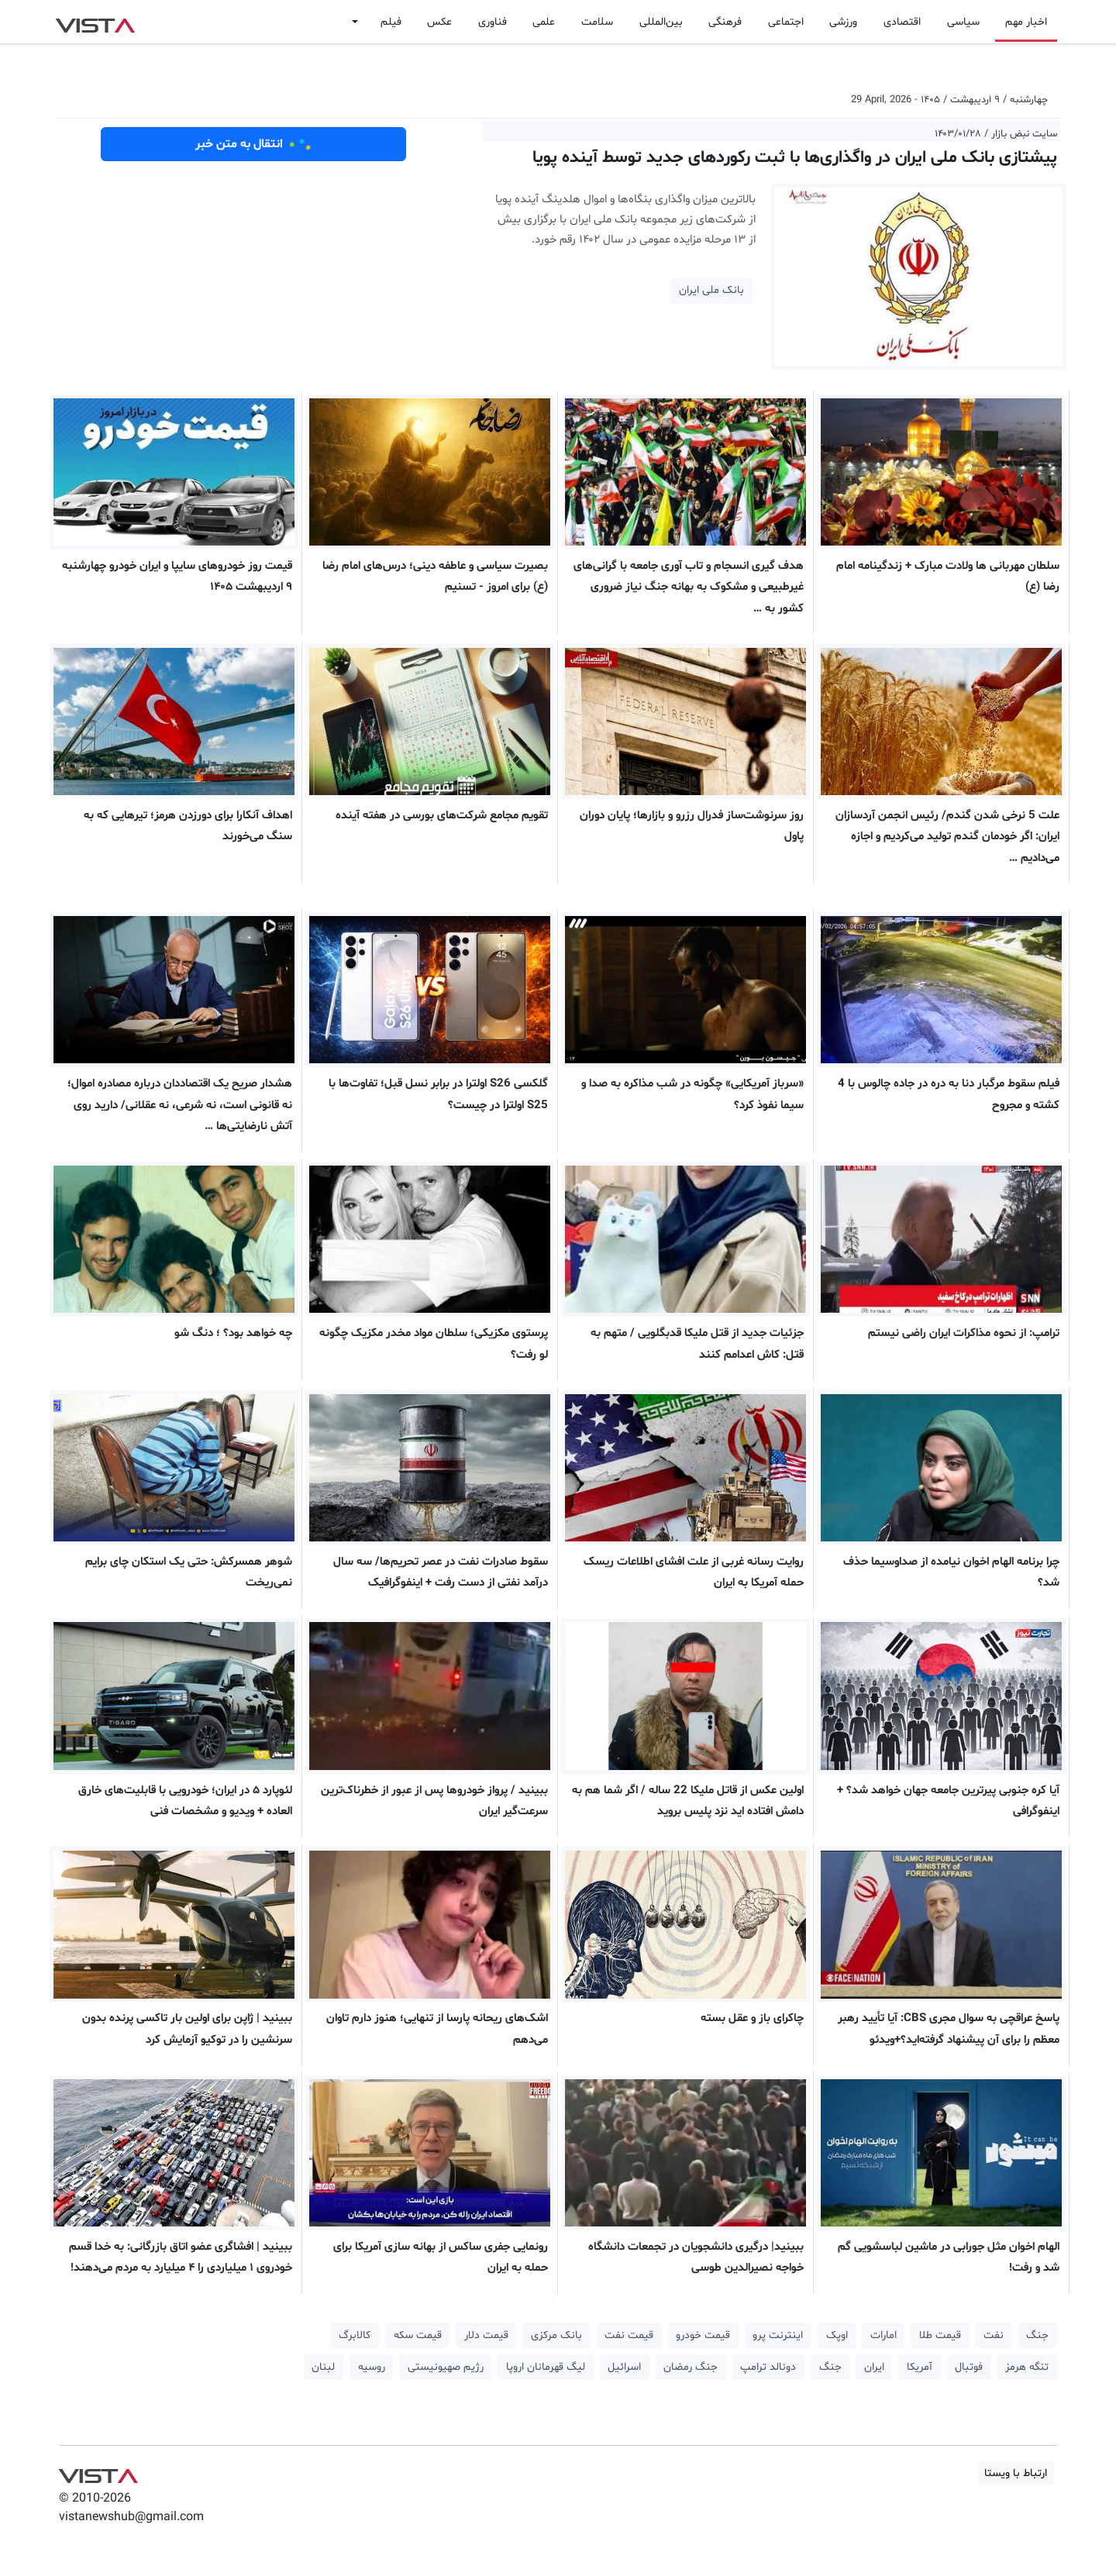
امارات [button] (883, 2335)
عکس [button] (439, 22)
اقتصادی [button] (902, 22)
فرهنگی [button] (725, 22)
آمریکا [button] (919, 2367)
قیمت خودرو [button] (703, 2335)
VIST (95, 22)
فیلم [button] (391, 22)
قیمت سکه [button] (418, 2335)
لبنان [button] (323, 2367)
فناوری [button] (492, 22)
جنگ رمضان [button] (690, 2367)
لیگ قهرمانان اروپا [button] (545, 2367)
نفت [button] (993, 2335)
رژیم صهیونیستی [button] (446, 2367)
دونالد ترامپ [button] (768, 2367)
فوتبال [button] (969, 2367)
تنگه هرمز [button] (1027, 2367)
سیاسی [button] (963, 22)
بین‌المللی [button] (661, 22)
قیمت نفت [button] (628, 2335)
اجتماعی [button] (786, 22)
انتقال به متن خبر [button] (253, 144)
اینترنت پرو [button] (778, 2335)
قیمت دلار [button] (486, 2335)
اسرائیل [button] (624, 2367)
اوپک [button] (837, 2335)
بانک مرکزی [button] (556, 2335)
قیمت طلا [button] (940, 2335)
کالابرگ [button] (354, 2335)
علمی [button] (543, 22)
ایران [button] (874, 2367)
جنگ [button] (1037, 2335)
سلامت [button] (597, 22)
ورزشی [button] (843, 22)
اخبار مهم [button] (1026, 22)
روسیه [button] (371, 2367)
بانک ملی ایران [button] (711, 290)
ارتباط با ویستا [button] (1015, 2473)
